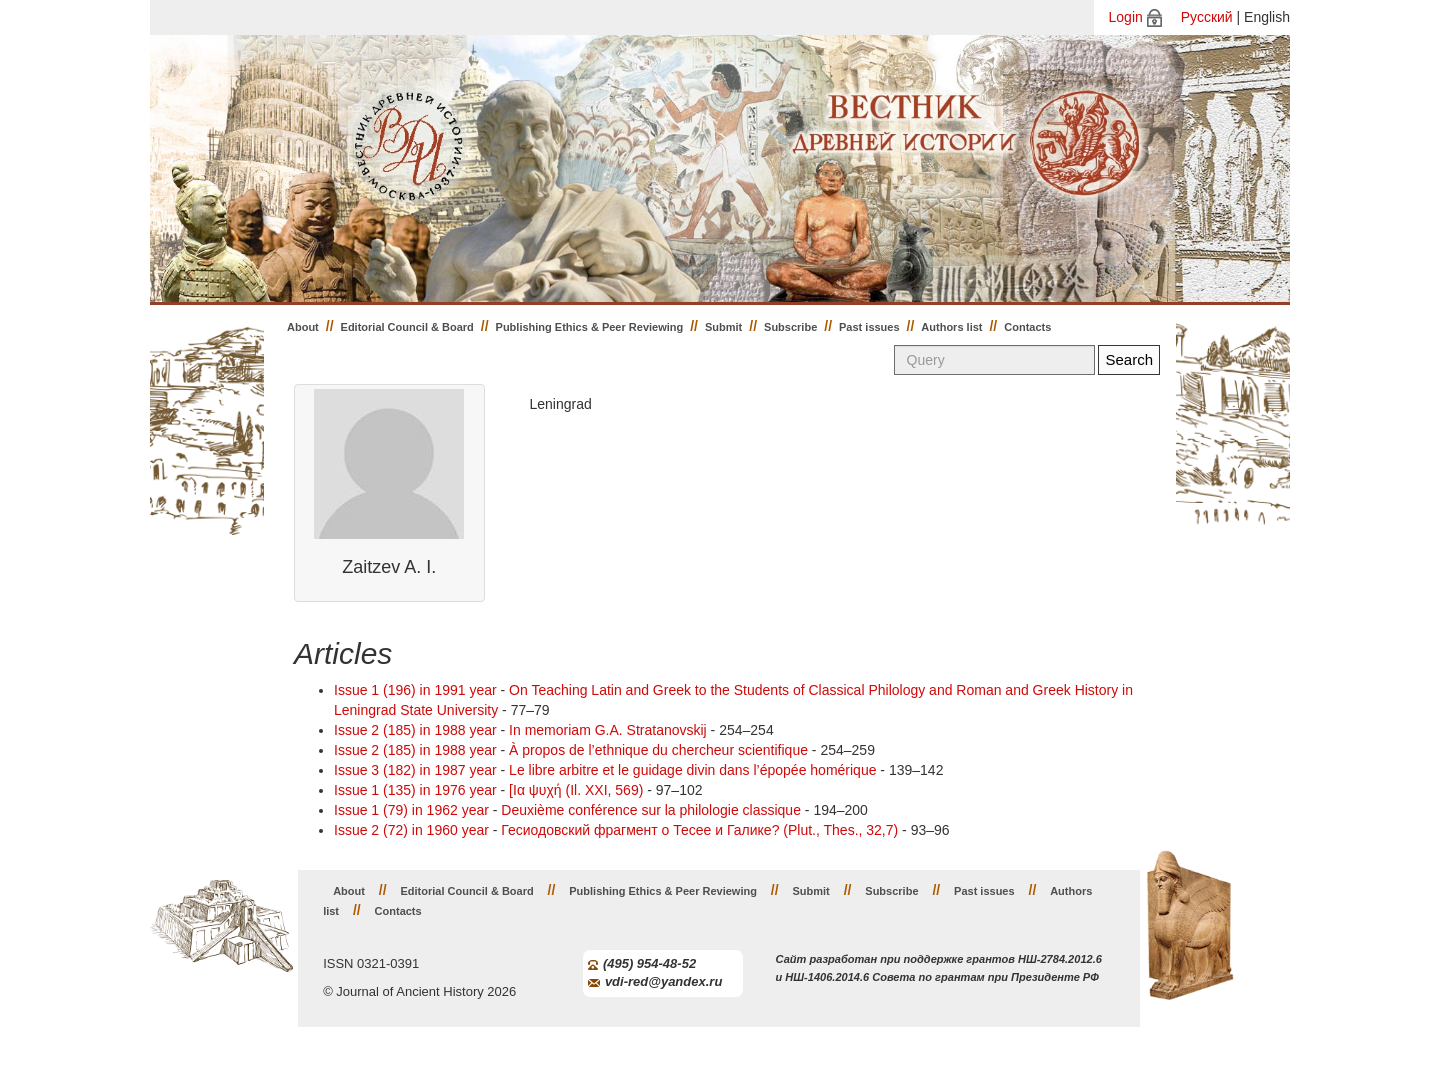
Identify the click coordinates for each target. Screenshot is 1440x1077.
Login (1126, 17)
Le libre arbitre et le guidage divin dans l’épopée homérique (692, 770)
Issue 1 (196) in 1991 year (415, 690)
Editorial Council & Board (407, 327)
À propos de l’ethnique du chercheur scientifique (658, 750)
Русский (1207, 17)
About (303, 327)
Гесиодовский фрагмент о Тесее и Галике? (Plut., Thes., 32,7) (699, 830)
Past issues (869, 327)
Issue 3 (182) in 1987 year (415, 770)
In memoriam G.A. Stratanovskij (608, 730)
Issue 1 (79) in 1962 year (411, 810)
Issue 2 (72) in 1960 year (411, 830)
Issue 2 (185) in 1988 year (415, 730)
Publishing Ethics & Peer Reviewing (590, 327)
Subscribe (790, 327)
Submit (723, 327)
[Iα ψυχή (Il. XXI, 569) (576, 790)
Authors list (951, 327)
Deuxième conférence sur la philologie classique (651, 810)
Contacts (1027, 327)
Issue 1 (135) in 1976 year (415, 790)
